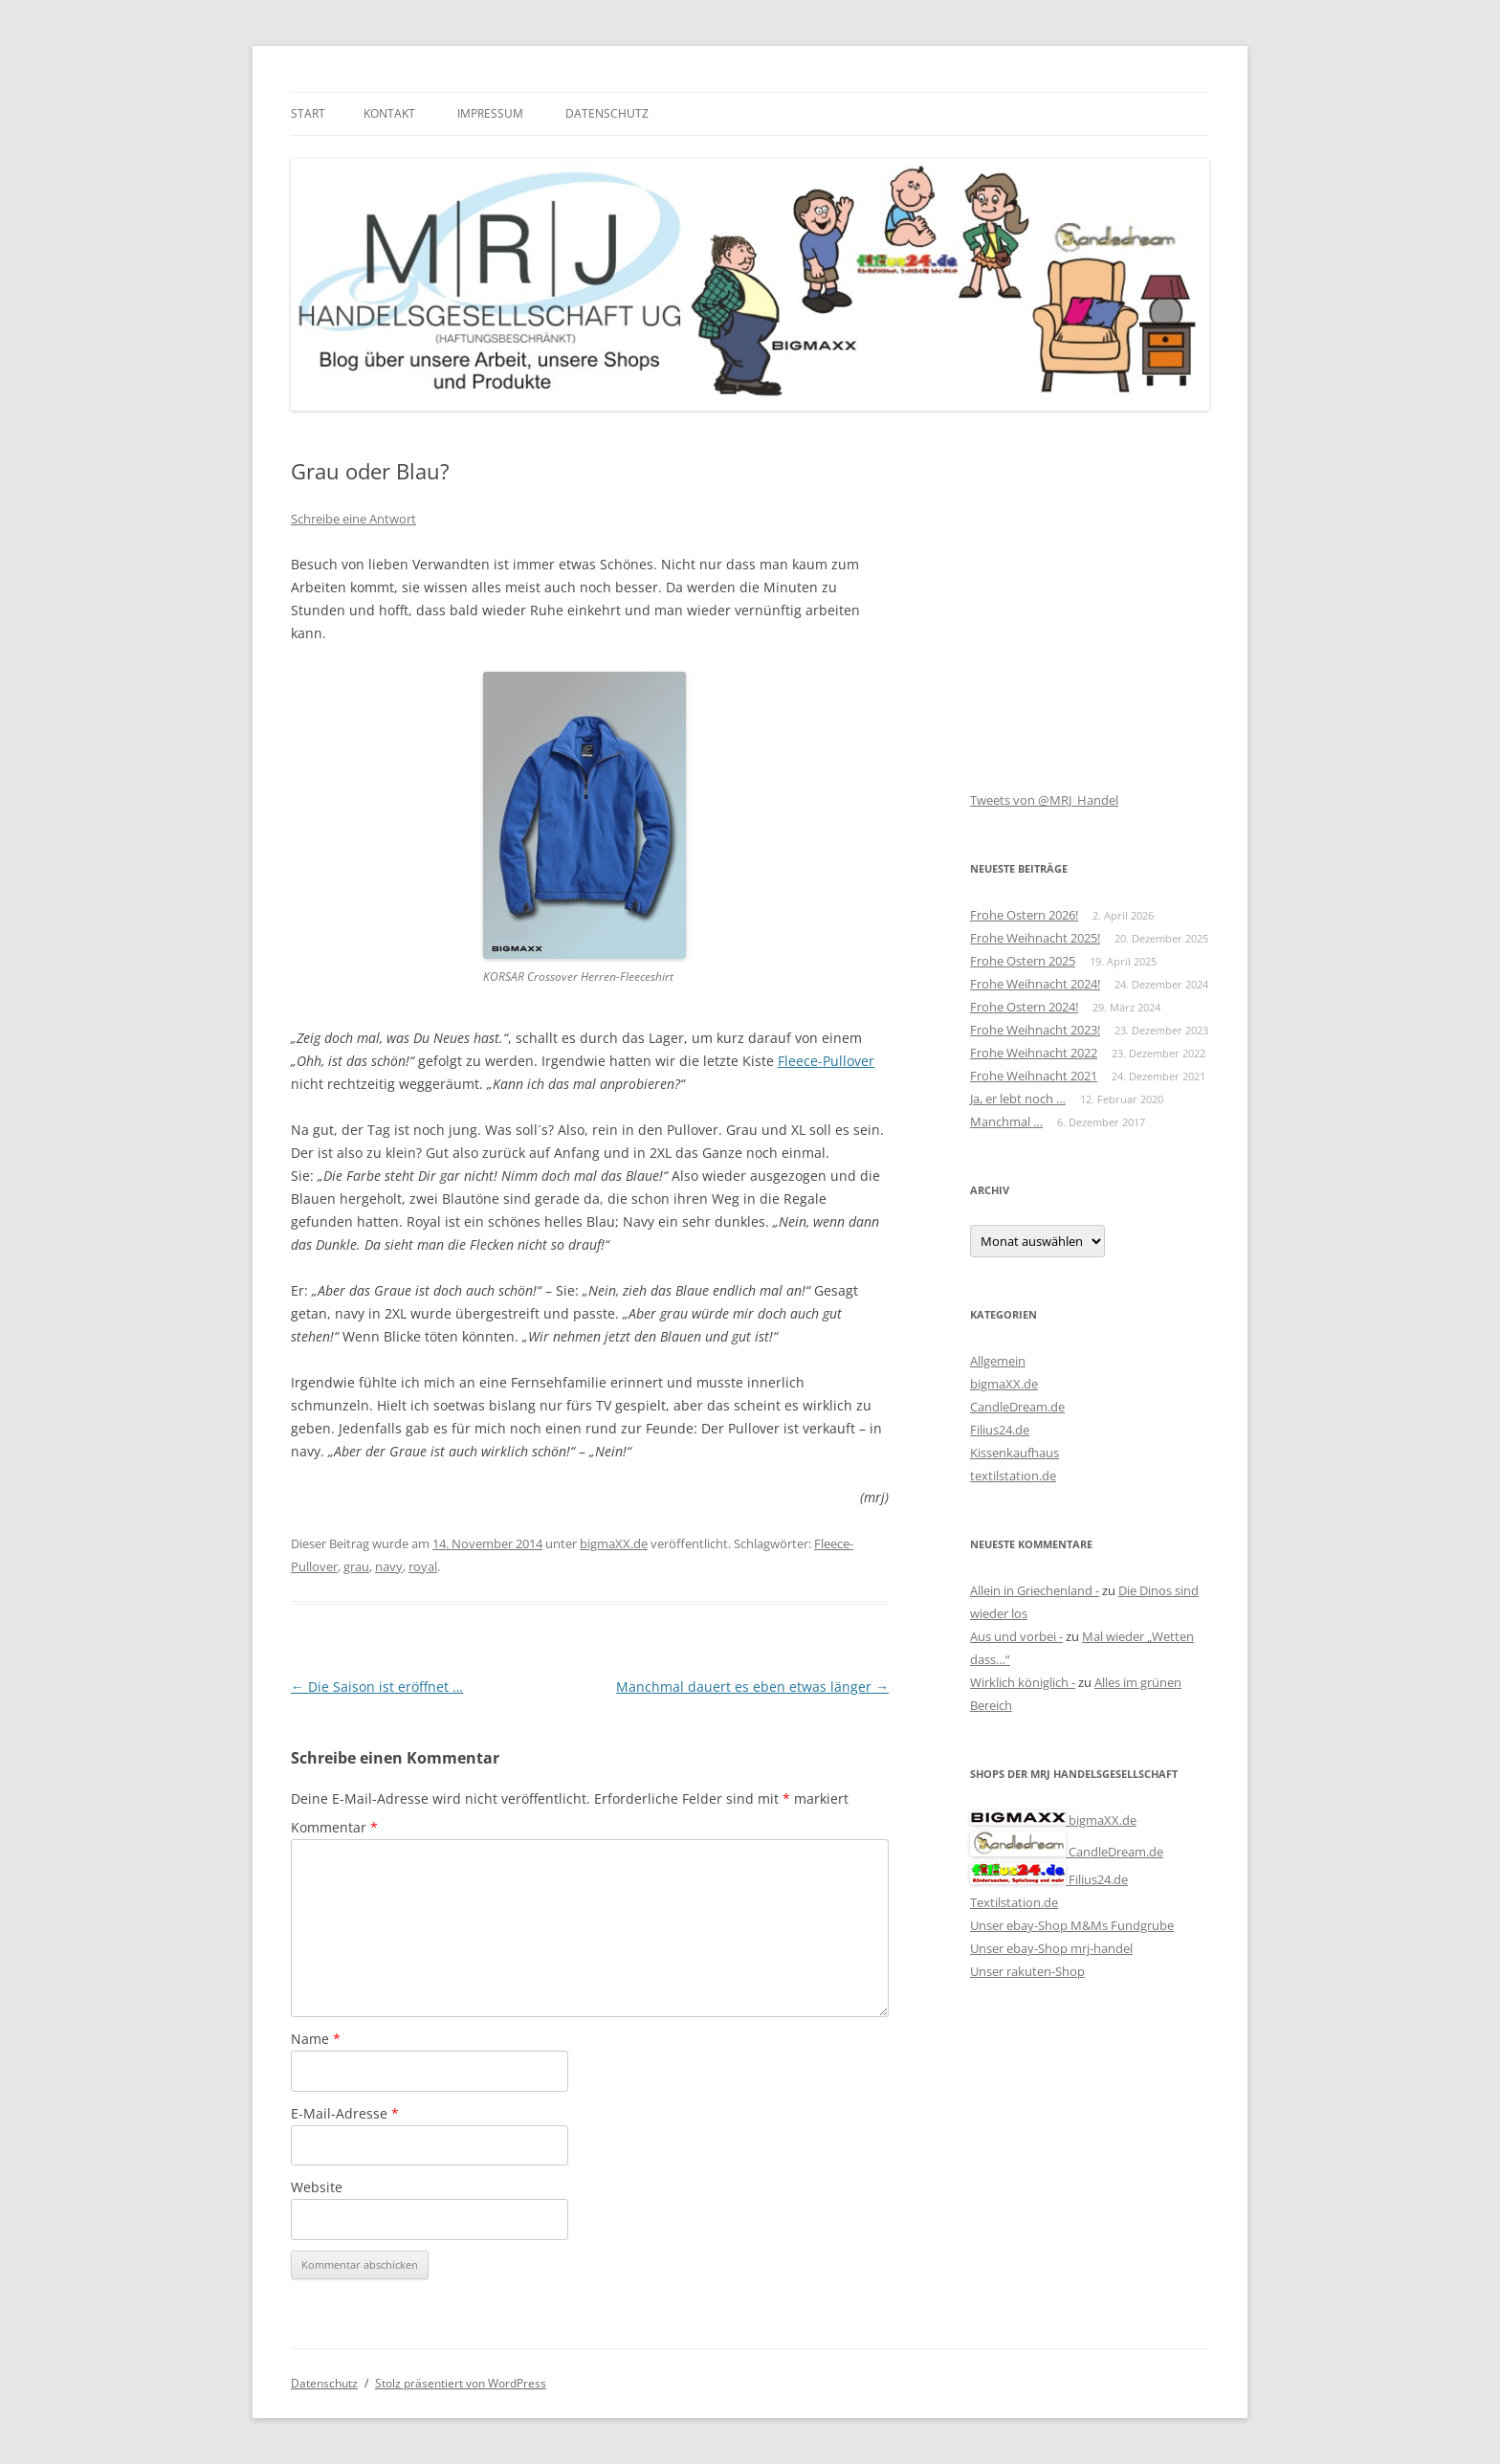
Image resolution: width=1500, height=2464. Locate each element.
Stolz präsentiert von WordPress (460, 2383)
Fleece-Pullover (826, 1061)
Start (308, 113)
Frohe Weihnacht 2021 (1033, 1075)
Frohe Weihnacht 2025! (1035, 937)
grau (356, 1566)
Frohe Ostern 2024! (1024, 1006)
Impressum (490, 113)
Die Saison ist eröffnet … (377, 1686)
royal (422, 1566)
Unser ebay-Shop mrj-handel (1051, 1948)
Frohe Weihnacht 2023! (1035, 1029)
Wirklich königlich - (1022, 1682)
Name (316, 2039)
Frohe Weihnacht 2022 (1033, 1052)
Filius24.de (999, 1429)
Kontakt (389, 113)
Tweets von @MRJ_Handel (1044, 800)
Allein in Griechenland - (1034, 1590)
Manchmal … (1006, 1121)
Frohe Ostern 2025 (1022, 960)
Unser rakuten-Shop (1027, 1971)
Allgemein (998, 1360)
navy (389, 1566)
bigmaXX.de (614, 1543)
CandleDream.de (1017, 1406)
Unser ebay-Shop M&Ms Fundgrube (1072, 1925)
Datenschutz (607, 113)
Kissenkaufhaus (1014, 1452)
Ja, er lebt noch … (1018, 1098)
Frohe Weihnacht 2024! (1035, 983)
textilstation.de (1013, 1475)
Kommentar (334, 1827)
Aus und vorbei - (1016, 1636)
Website (316, 2187)
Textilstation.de (1014, 1902)
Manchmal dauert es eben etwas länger (752, 1686)
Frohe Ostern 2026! (1024, 914)
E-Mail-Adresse (345, 2113)
